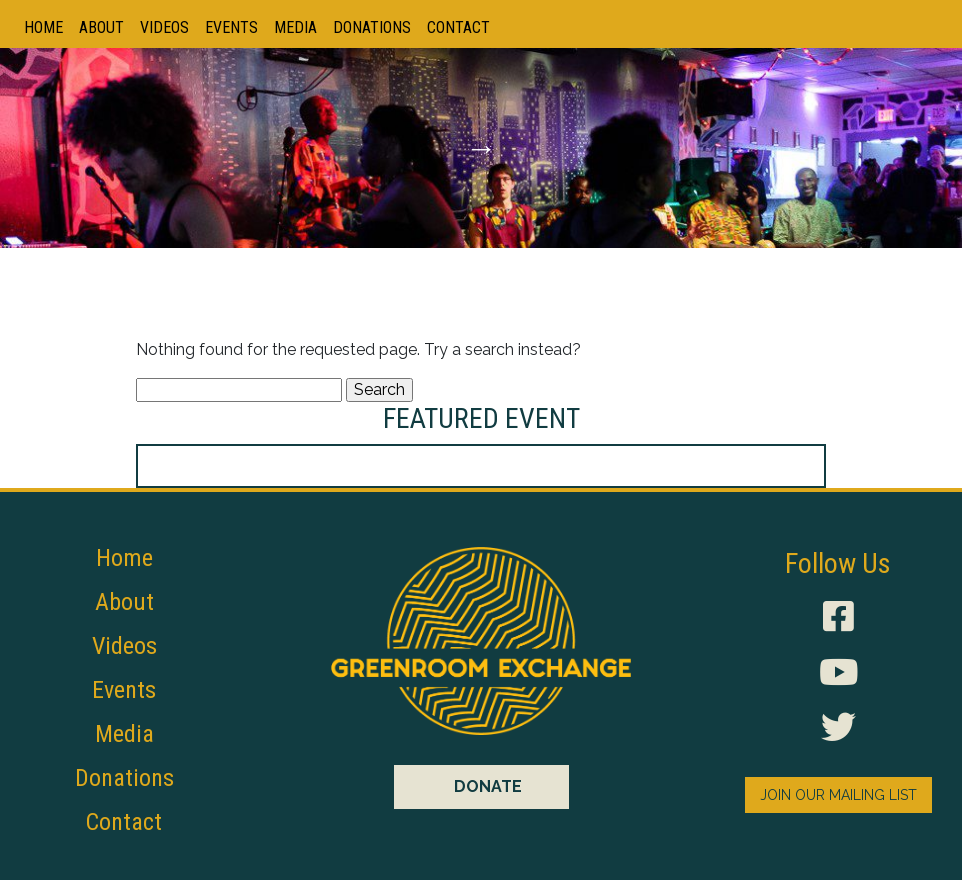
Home (43, 27)
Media (295, 27)
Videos (164, 27)
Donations (372, 27)
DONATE (488, 786)
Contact (458, 27)
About (101, 27)
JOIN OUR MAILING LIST (838, 795)
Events (231, 27)
